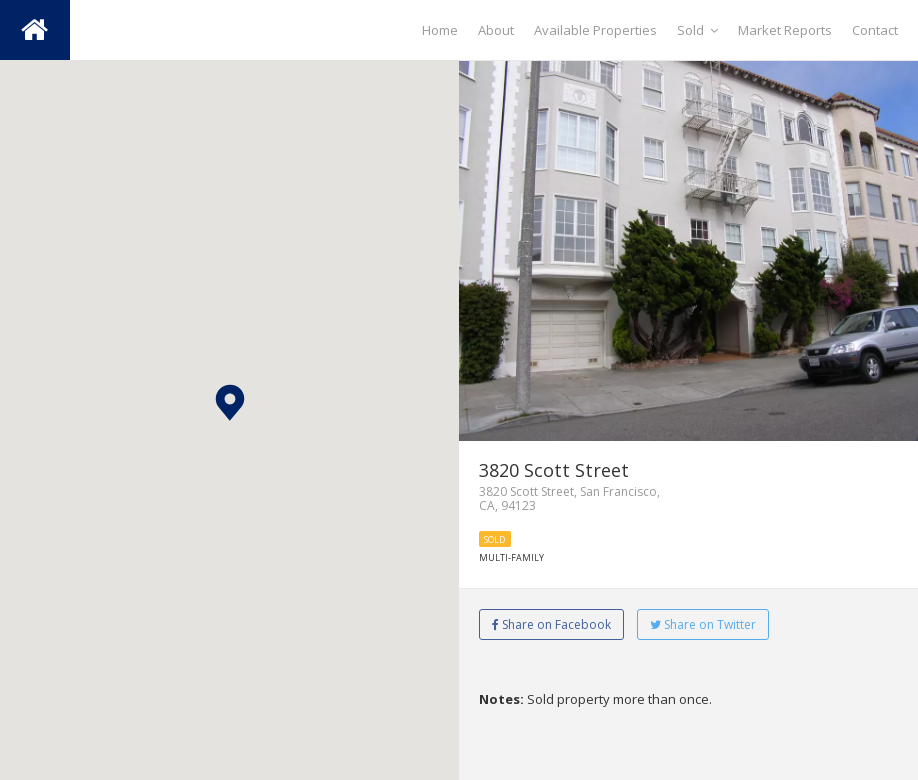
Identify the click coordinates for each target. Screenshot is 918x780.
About (496, 30)
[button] (230, 402)
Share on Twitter (703, 624)
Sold (697, 30)
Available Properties (595, 30)
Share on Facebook (551, 624)
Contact (875, 30)
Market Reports (785, 30)
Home (440, 30)
